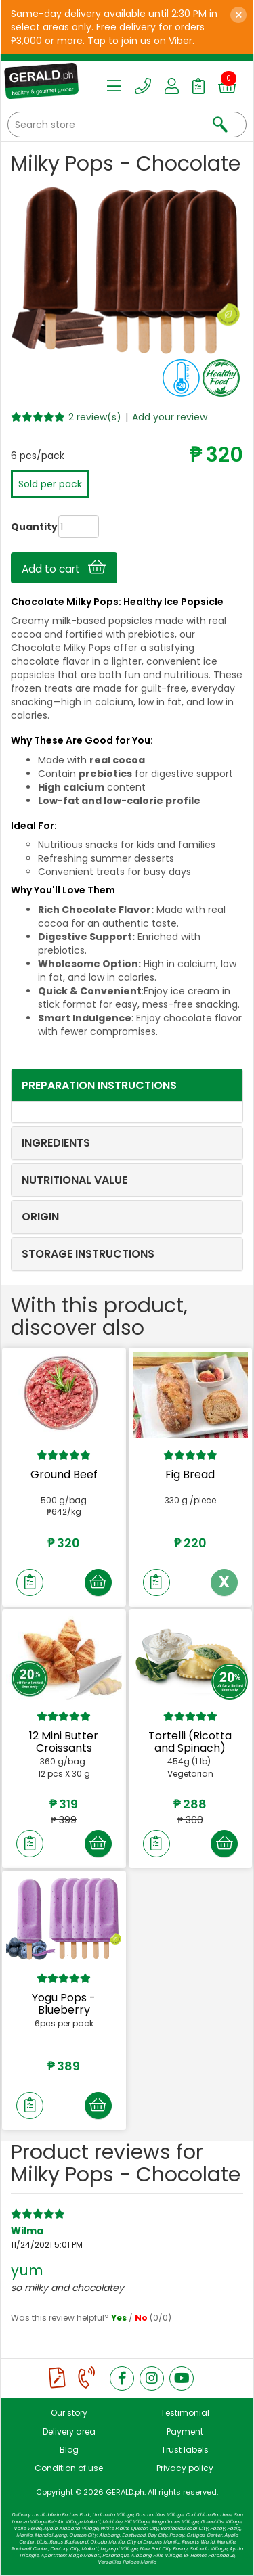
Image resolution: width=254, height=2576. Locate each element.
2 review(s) (94, 417)
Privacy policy (184, 2468)
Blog (69, 2450)
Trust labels (185, 2450)
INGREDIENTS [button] (56, 1143)
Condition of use (69, 2468)
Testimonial (185, 2412)
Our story (69, 2412)
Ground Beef (64, 1474)
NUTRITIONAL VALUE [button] (74, 1180)
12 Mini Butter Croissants (63, 1742)
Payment (185, 2431)
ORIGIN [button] (40, 1216)
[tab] (127, 1085)
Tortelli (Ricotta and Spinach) (190, 1742)
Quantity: (22, 526)
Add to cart (64, 567)
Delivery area (69, 2431)
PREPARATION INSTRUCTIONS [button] (99, 1085)
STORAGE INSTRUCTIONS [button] (88, 1254)
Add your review (169, 417)
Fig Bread (190, 1474)
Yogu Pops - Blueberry (64, 2004)
